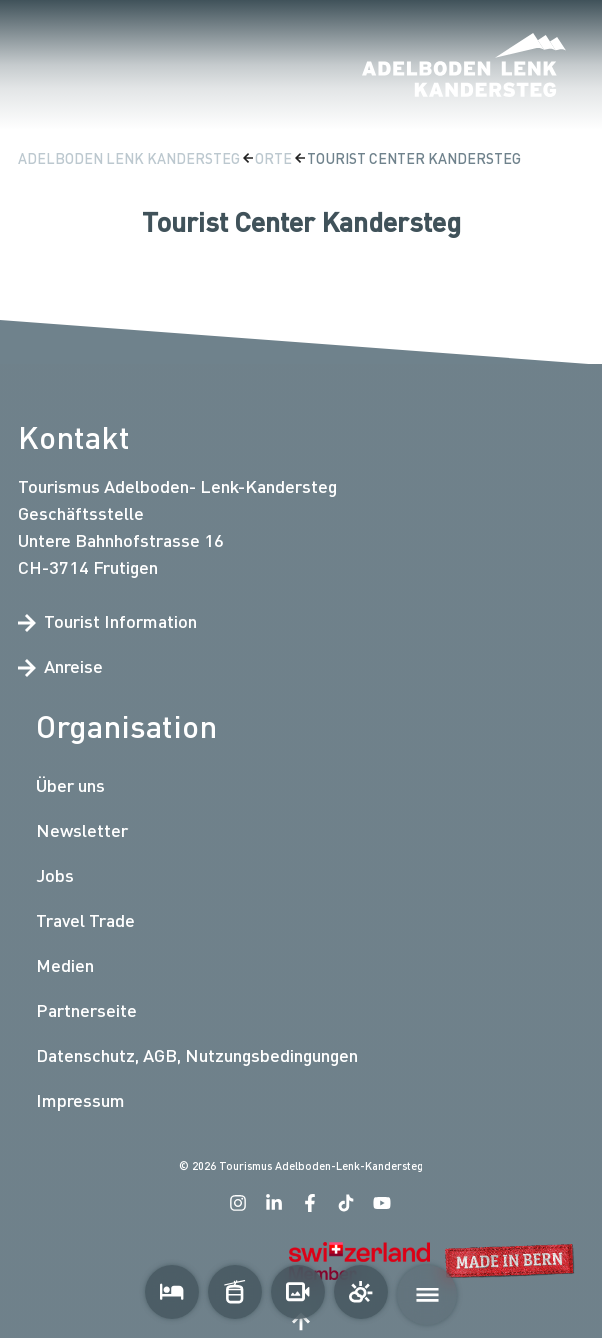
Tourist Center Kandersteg (414, 158)
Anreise (60, 666)
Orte (275, 158)
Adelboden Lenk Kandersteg (130, 158)
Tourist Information (107, 621)
